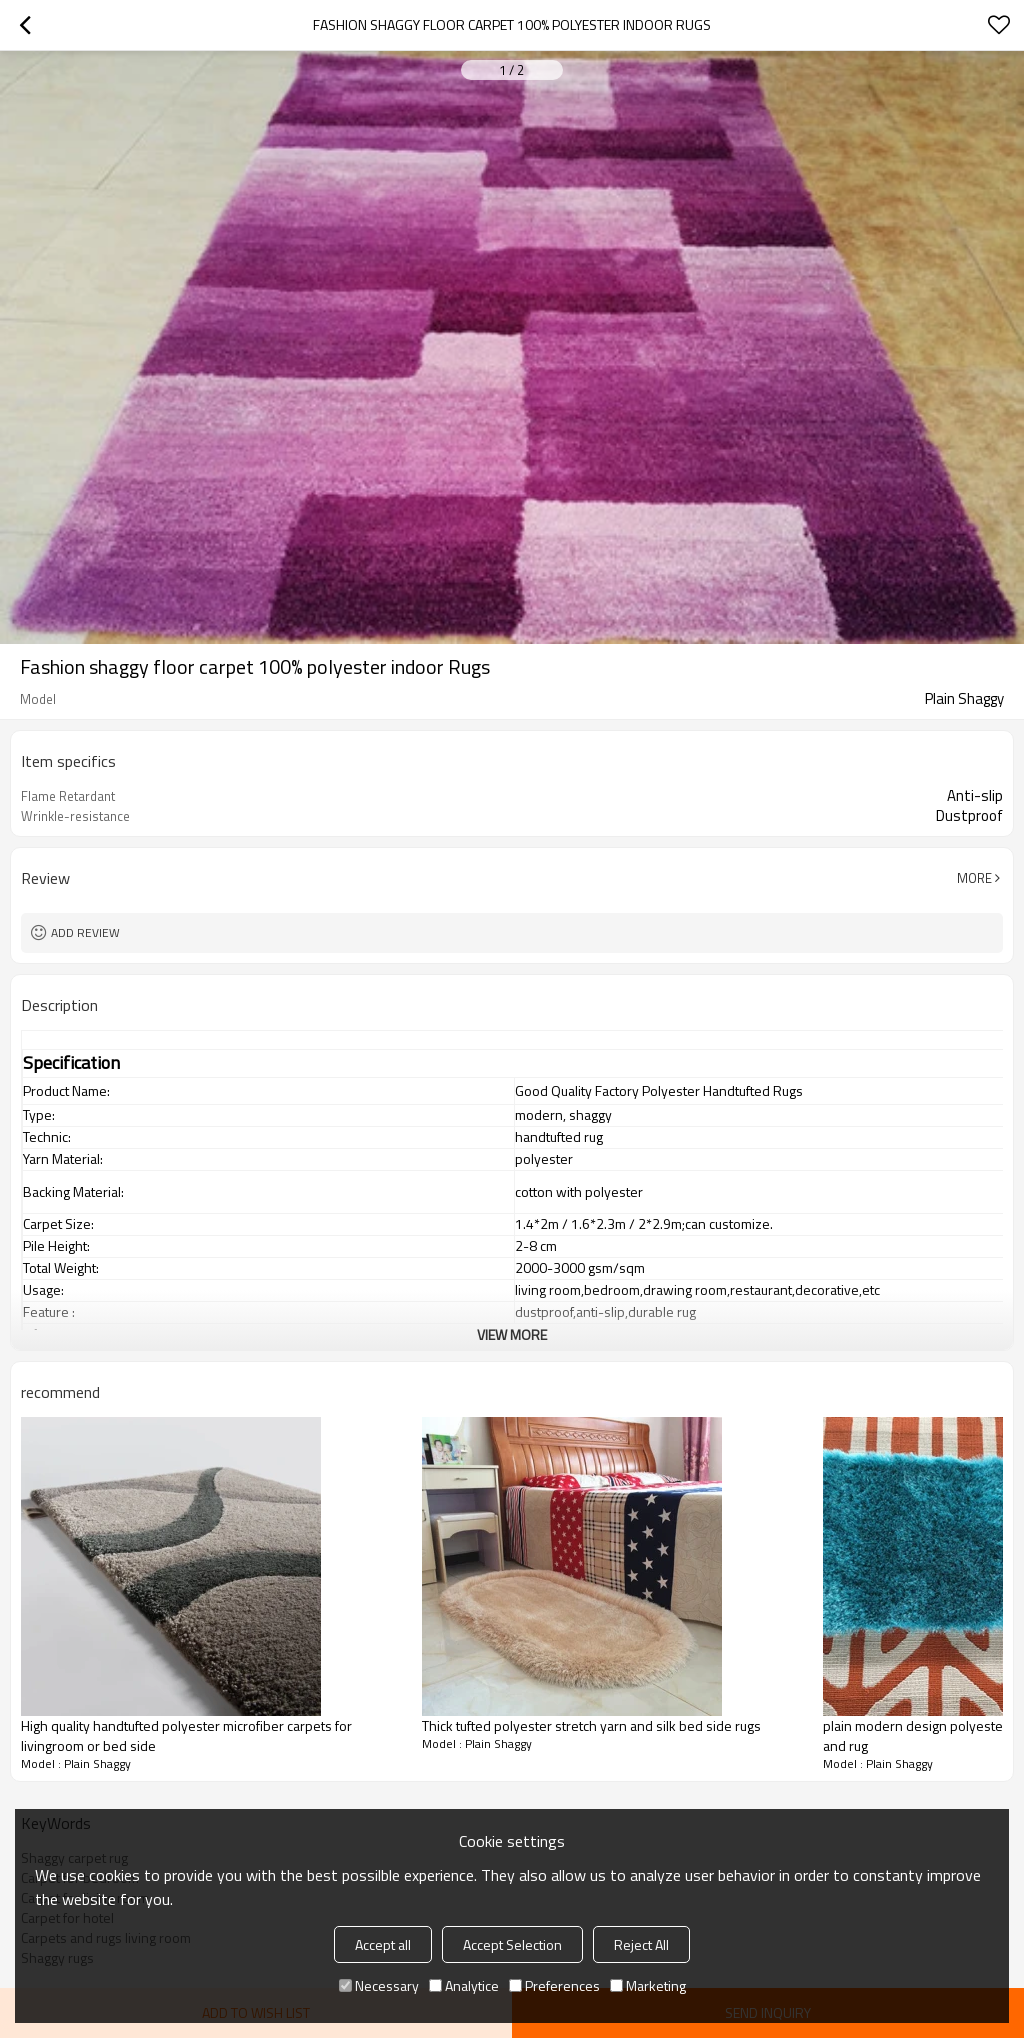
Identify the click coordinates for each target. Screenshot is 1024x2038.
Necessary (379, 1985)
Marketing (648, 1985)
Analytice (464, 1985)
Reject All (641, 1944)
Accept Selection (512, 1944)
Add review (85, 932)
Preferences (554, 1985)
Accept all (383, 1944)
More (974, 878)
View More (512, 1334)
